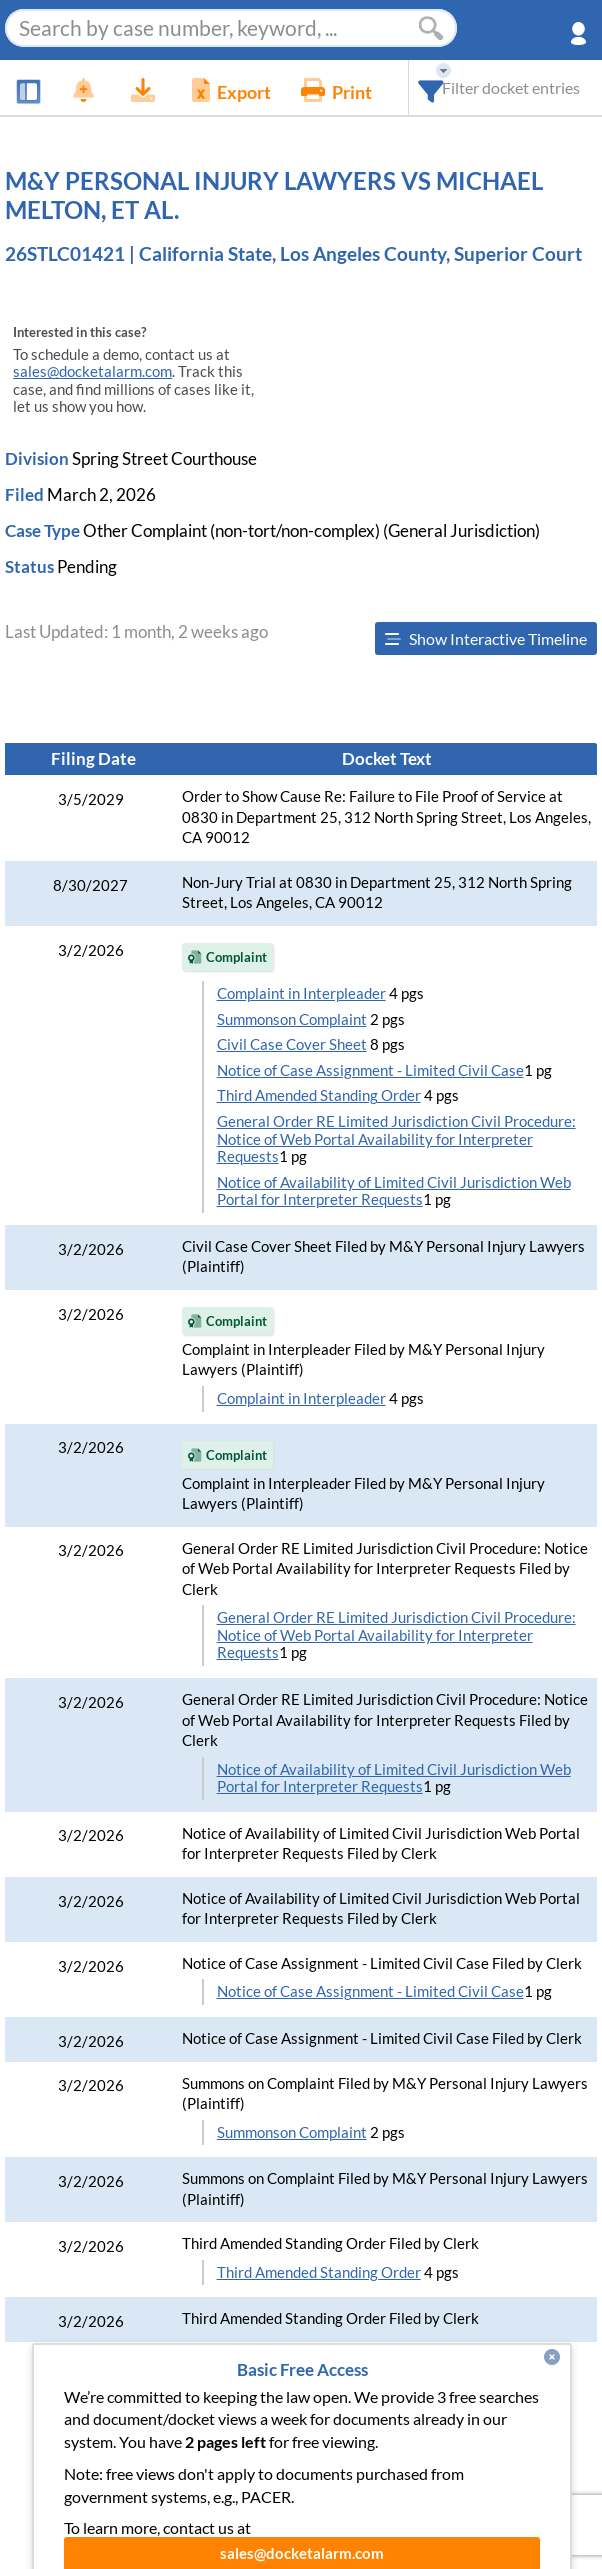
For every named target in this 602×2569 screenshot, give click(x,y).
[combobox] (431, 87)
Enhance (240, 2437)
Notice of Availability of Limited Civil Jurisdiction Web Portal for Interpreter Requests (394, 1191)
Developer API (492, 2437)
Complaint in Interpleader (301, 993)
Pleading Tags (278, 2478)
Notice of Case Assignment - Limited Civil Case (370, 1070)
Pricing (320, 2437)
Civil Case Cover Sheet (292, 1044)
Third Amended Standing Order (319, 1095)
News (77, 2437)
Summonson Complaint (292, 1019)
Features (153, 2437)
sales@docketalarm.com (92, 371)
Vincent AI (166, 2478)
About (392, 2437)
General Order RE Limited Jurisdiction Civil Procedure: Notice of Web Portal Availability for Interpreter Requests (396, 1139)
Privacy (379, 2478)
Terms (452, 2478)
